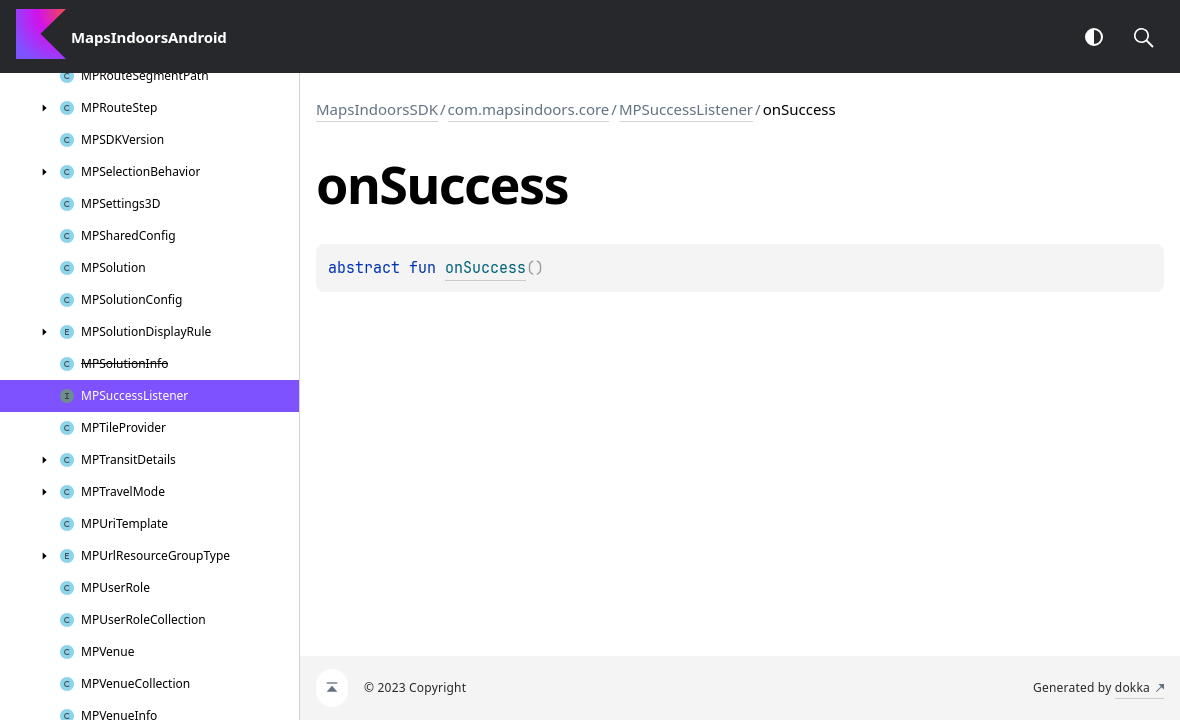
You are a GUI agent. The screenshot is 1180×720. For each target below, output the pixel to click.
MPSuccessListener (686, 109)
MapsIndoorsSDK (377, 109)
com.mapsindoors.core (529, 109)
